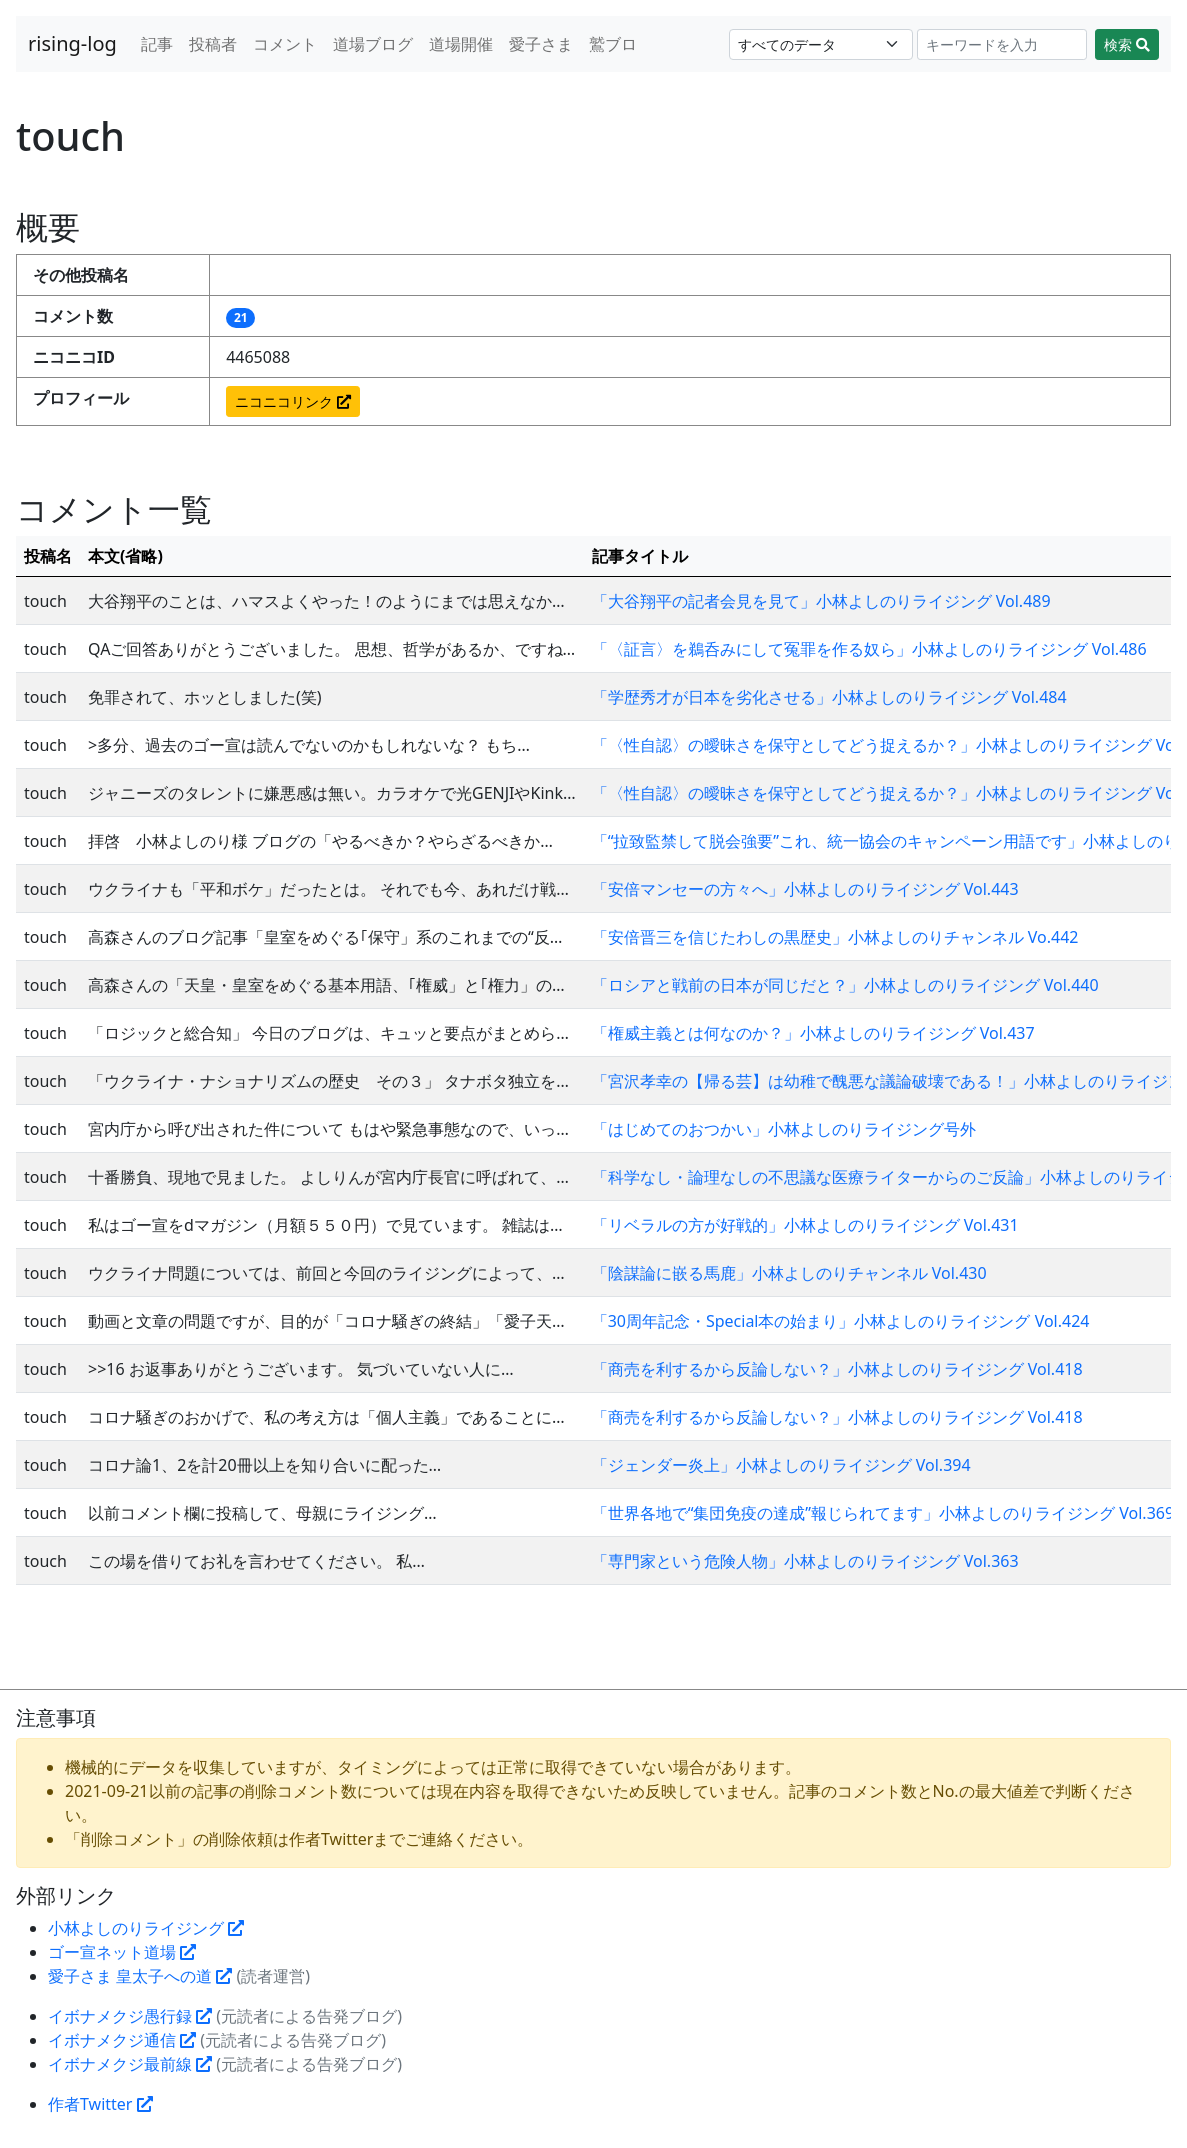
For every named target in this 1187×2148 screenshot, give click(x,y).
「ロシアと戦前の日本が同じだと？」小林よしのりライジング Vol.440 (845, 985)
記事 (157, 44)
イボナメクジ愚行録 (130, 2016)
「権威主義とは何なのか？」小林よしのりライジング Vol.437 (813, 1033)
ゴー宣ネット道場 (122, 1952)
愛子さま (541, 44)
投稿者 (213, 44)
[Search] (1002, 44)
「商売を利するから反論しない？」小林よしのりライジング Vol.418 (837, 1369)
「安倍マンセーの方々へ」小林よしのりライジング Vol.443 (805, 889)
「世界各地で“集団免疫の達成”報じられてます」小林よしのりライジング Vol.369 (883, 1513)
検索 (1127, 44)
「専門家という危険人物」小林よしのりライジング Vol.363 (805, 1561)
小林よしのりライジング (146, 1928)
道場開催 (461, 44)
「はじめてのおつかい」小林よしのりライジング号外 (784, 1129)
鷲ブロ (613, 44)
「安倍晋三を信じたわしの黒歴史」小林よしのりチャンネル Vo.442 (835, 937)
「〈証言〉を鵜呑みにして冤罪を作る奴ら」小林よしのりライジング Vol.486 (869, 649)
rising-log (72, 43)
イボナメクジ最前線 (130, 2064)
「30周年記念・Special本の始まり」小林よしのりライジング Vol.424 (841, 1321)
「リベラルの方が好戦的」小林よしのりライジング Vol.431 (805, 1225)
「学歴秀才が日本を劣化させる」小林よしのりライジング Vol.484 (829, 697)
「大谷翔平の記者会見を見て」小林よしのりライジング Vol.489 (821, 601)
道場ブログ (373, 44)
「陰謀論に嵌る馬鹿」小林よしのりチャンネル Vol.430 (789, 1273)
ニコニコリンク (293, 401)
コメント (285, 44)
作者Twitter (100, 2104)
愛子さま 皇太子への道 (140, 1976)
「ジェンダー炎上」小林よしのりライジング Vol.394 (781, 1465)
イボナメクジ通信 (122, 2040)
